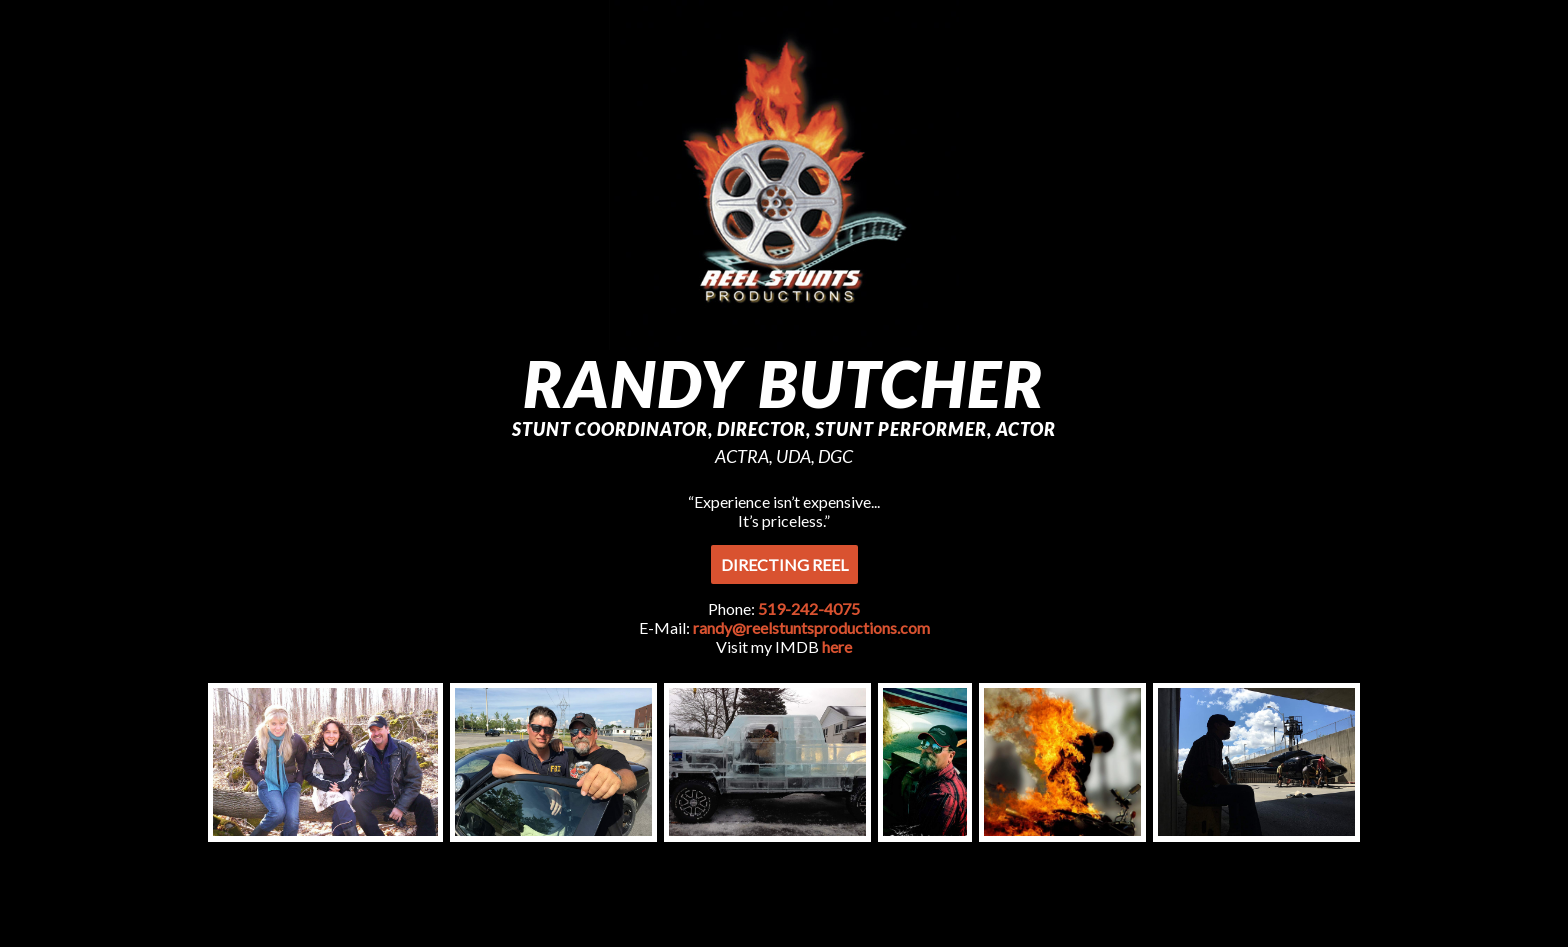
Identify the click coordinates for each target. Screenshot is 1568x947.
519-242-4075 (809, 608)
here (835, 646)
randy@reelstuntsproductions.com (811, 627)
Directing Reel (784, 564)
